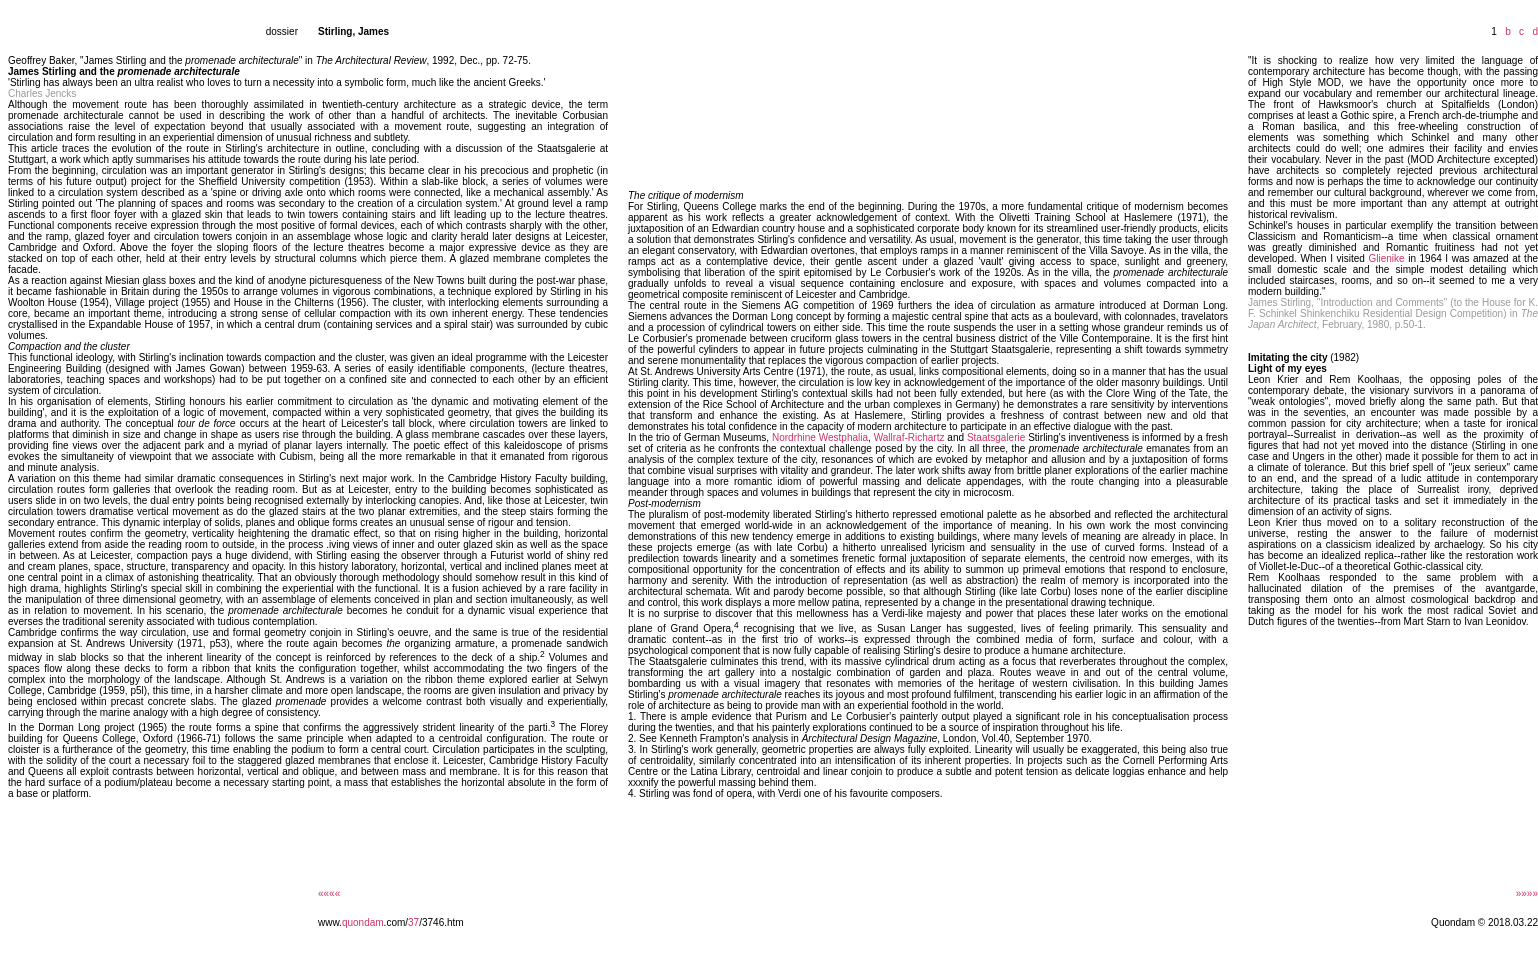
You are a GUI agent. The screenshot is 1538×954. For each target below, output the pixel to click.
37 (413, 922)
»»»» (1527, 893)
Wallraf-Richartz (909, 437)
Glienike (1386, 258)
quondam (363, 922)
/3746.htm (441, 922)
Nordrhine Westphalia (820, 437)
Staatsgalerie (996, 437)
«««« (329, 893)
